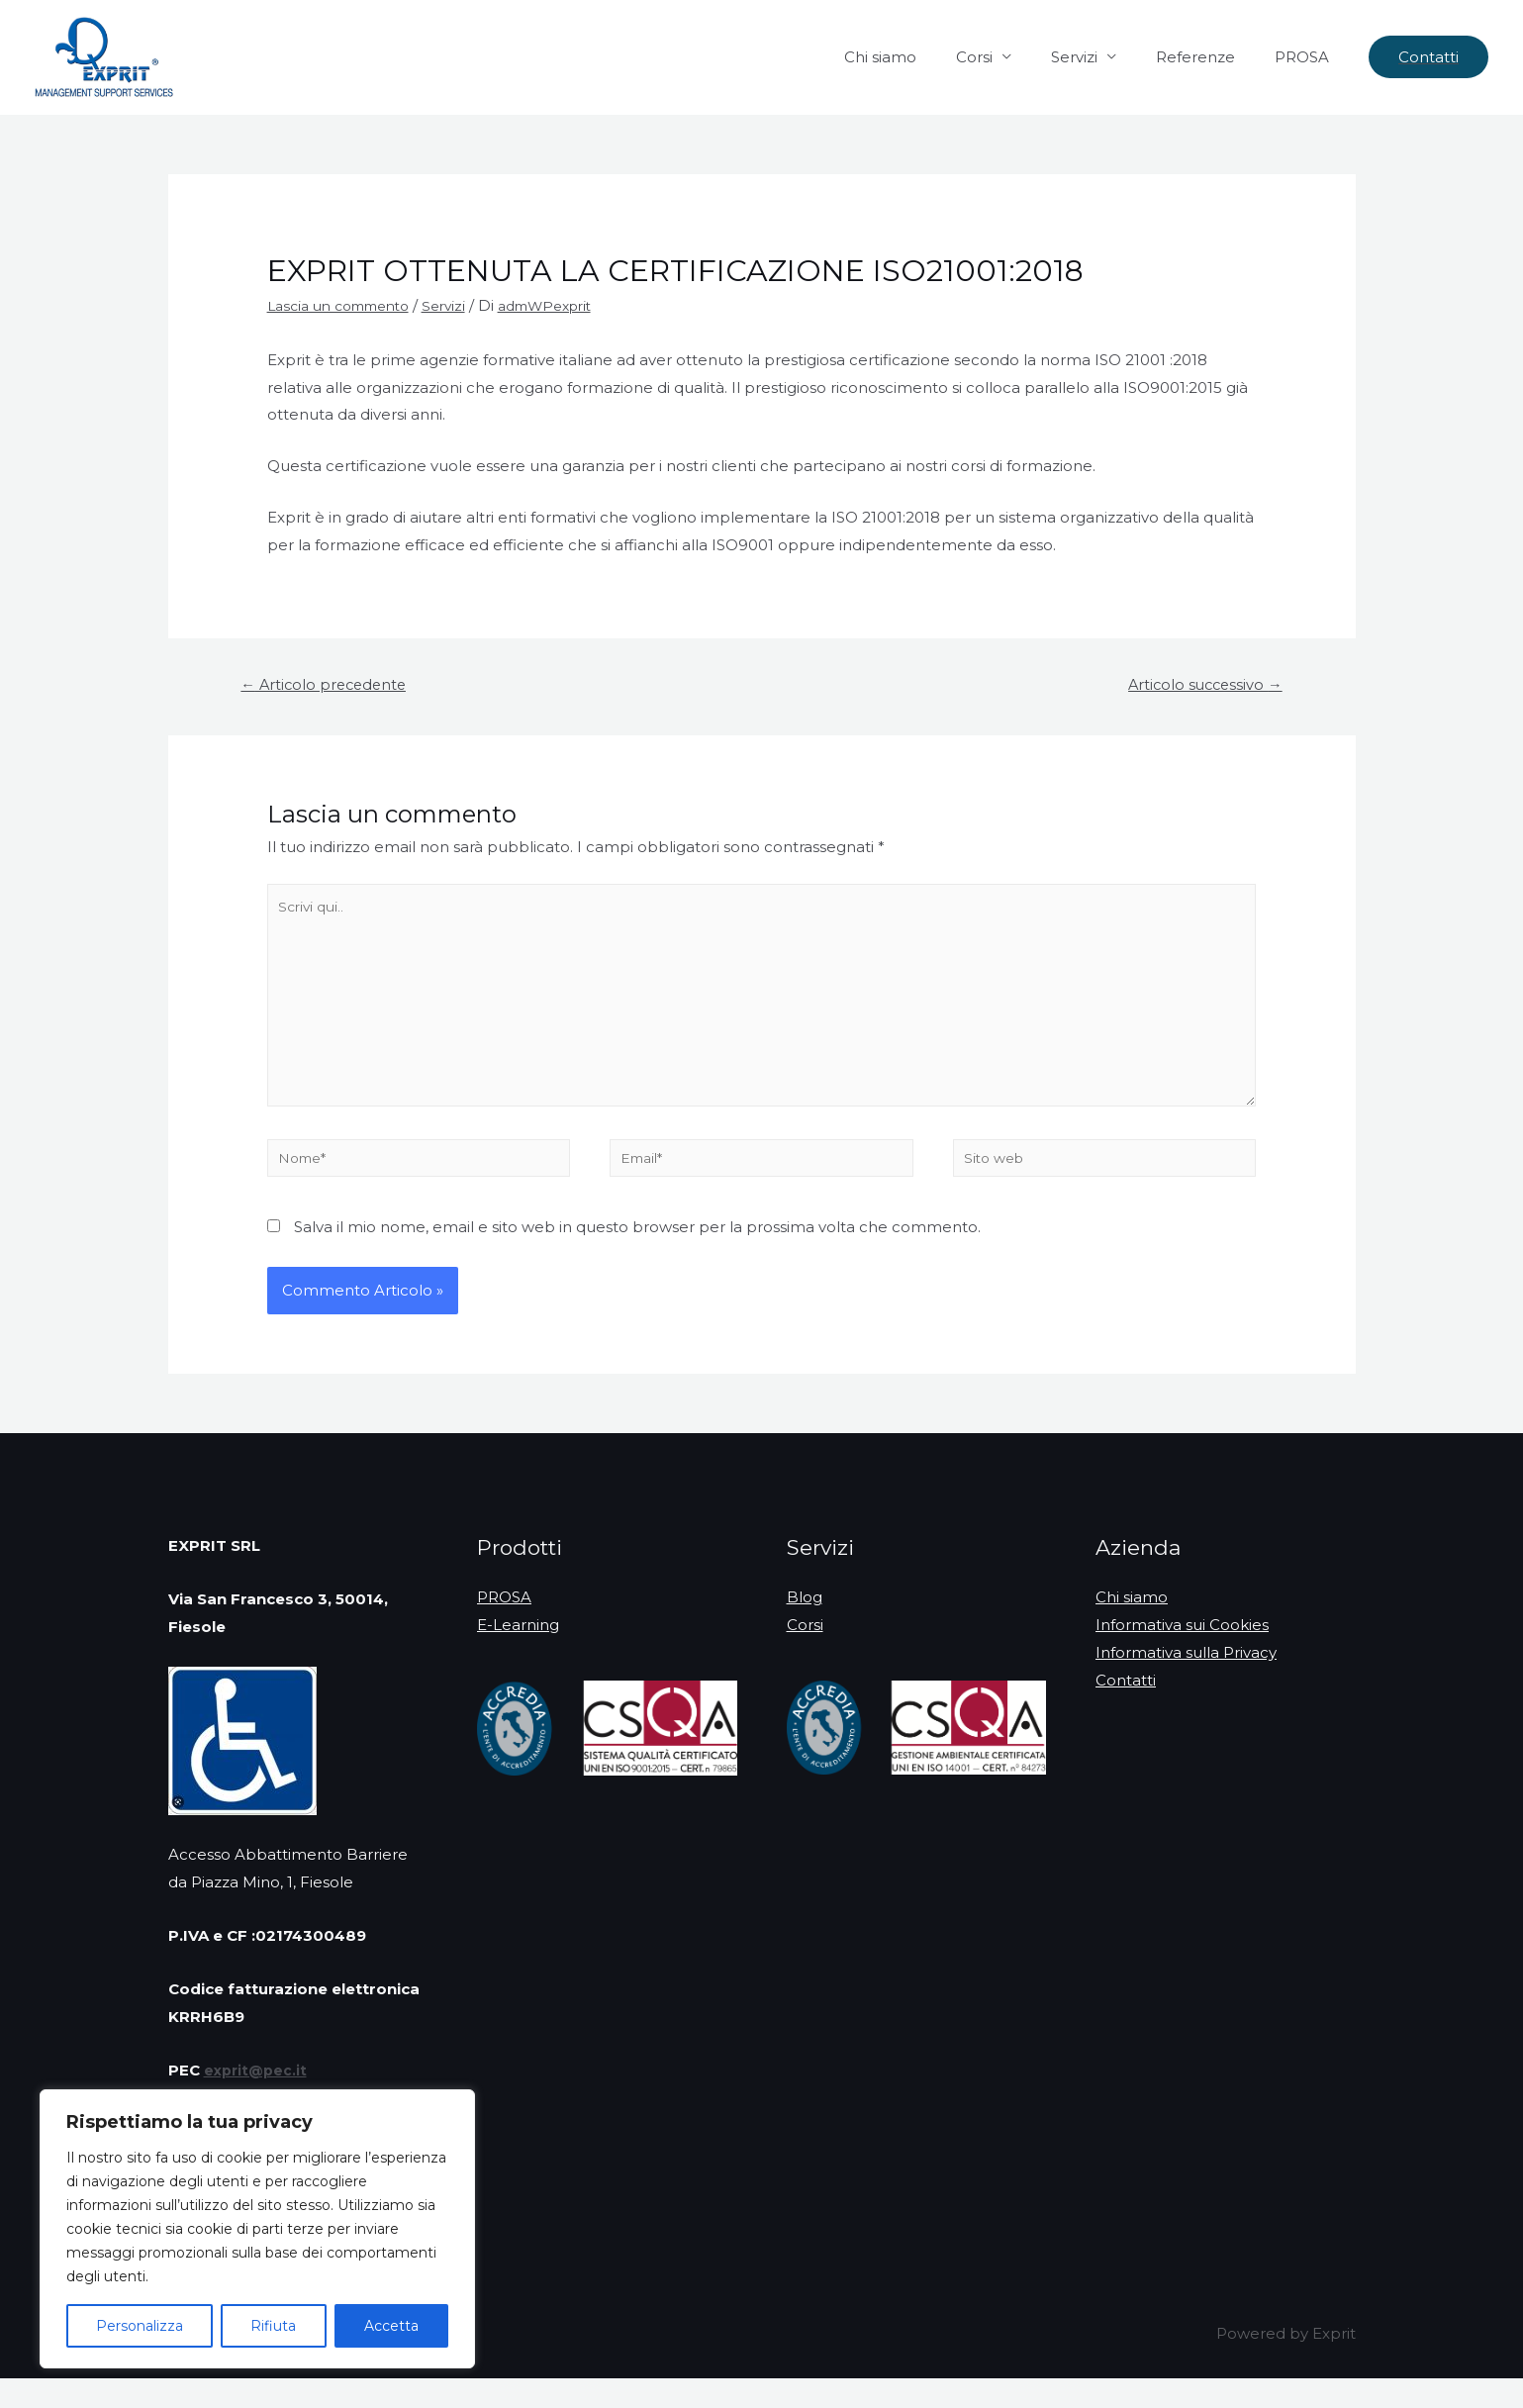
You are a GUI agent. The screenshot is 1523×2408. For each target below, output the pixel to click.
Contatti (1125, 1708)
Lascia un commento (347, 305)
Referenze (1210, 57)
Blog (804, 1626)
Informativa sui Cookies (1182, 1654)
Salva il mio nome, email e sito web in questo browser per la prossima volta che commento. (637, 1255)
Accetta (391, 2326)
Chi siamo (925, 57)
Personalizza (139, 2326)
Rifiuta (273, 2326)
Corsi (1009, 57)
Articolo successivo (1197, 686)
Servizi (1099, 57)
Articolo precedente (332, 686)
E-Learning (518, 1654)
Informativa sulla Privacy (1186, 1682)
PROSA (1307, 57)
